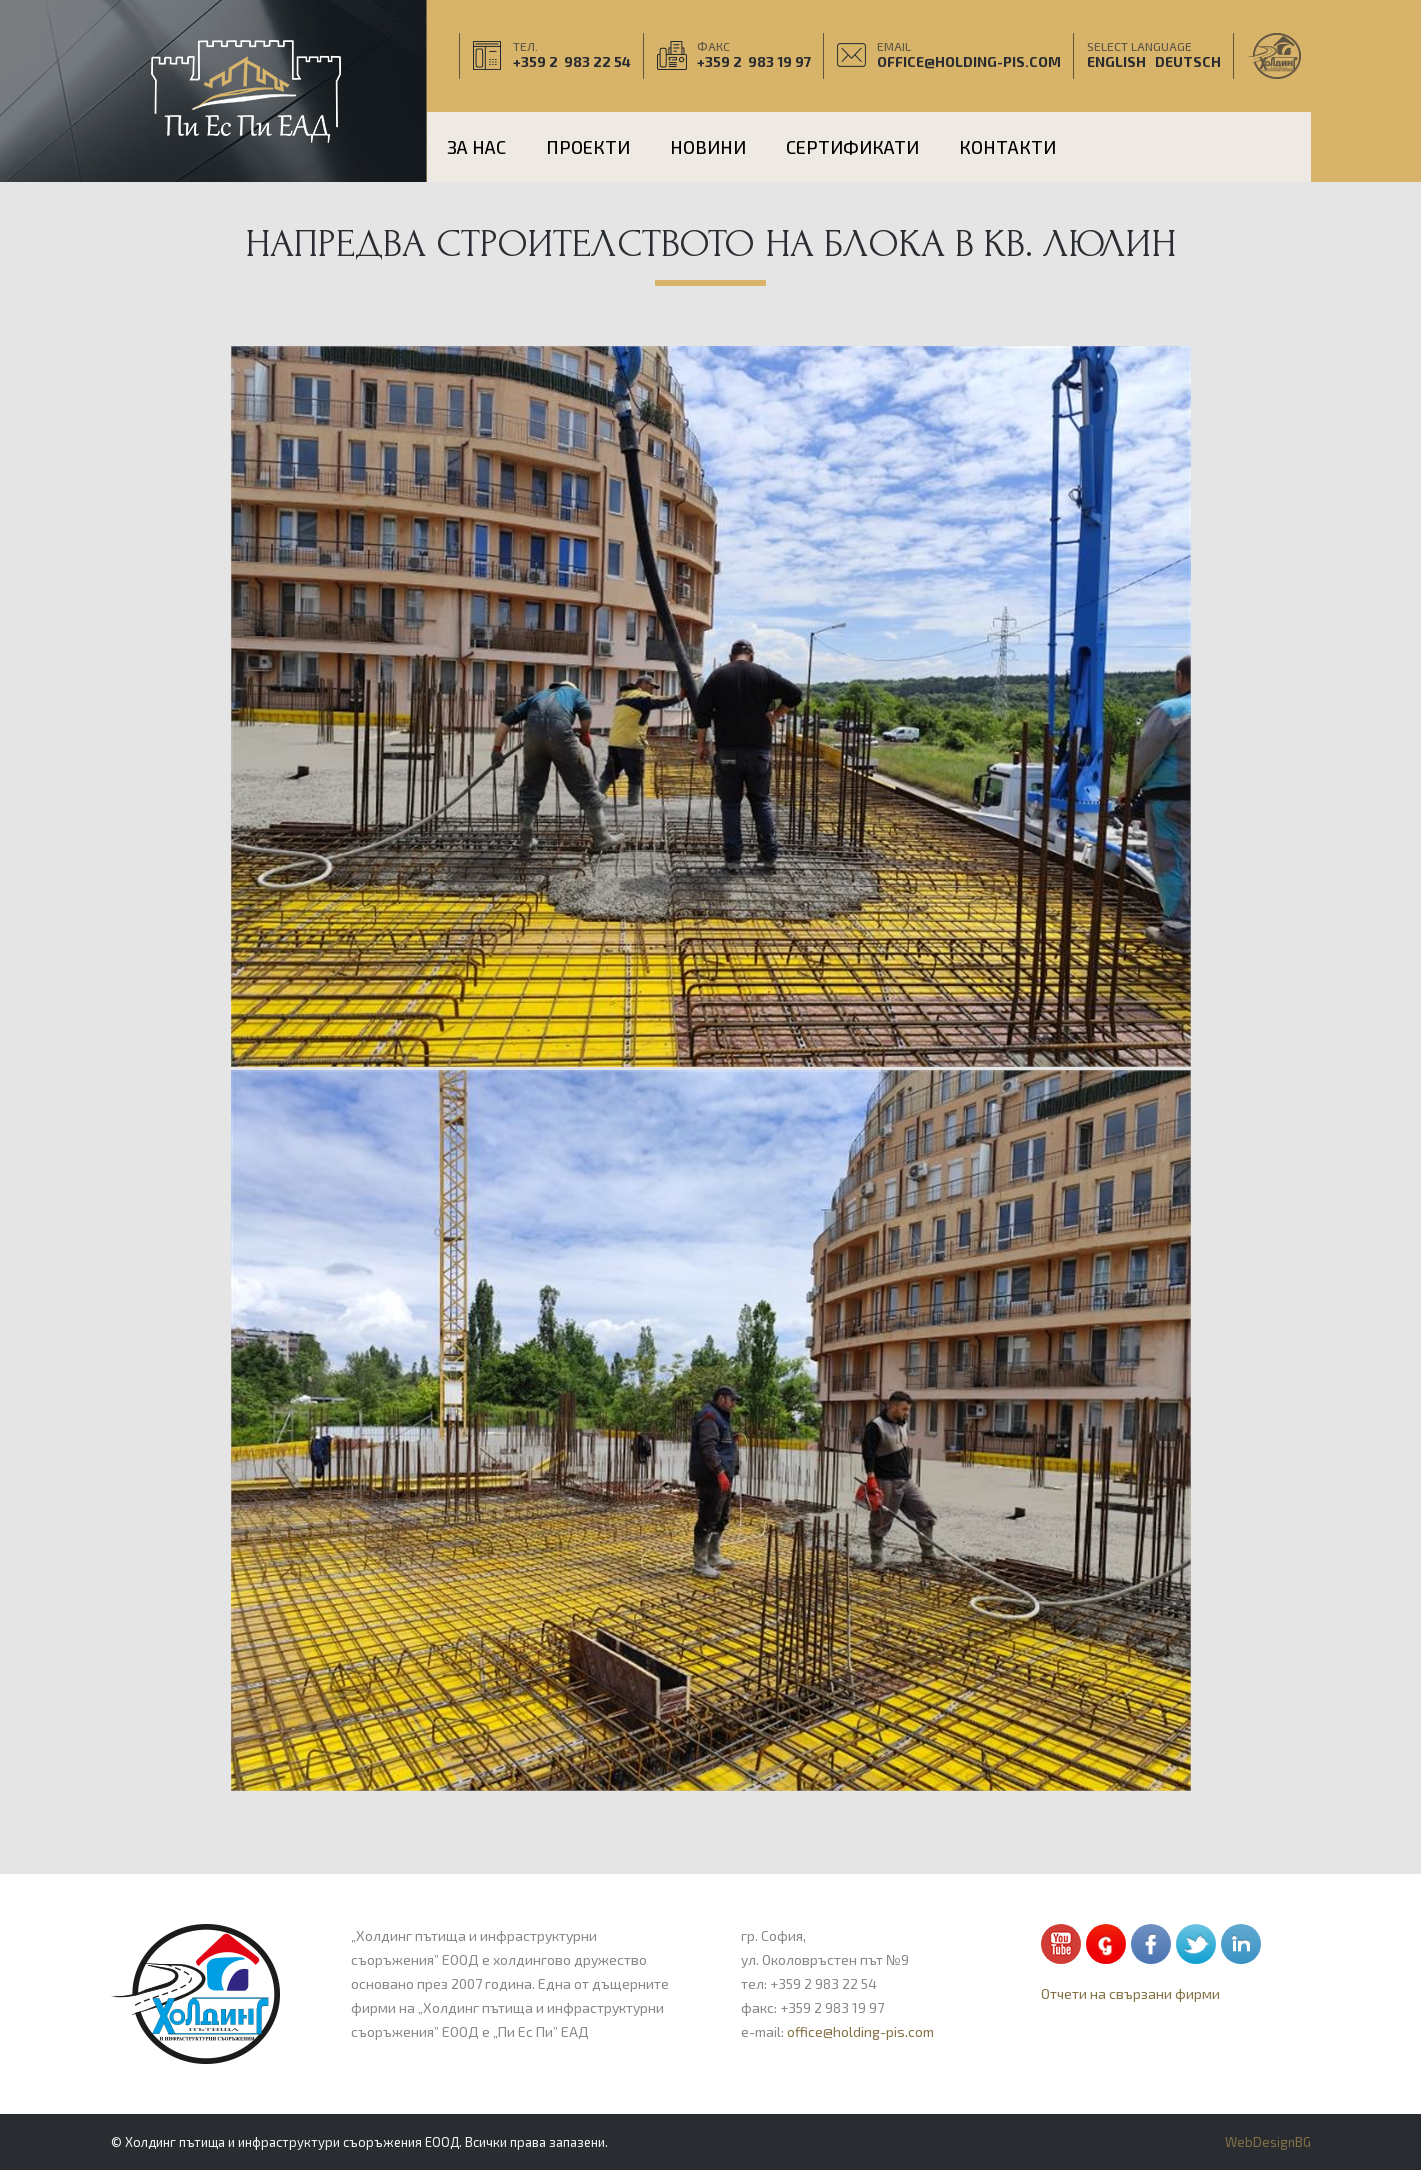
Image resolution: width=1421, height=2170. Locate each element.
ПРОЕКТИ (588, 147)
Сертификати (852, 147)
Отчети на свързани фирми (1130, 1993)
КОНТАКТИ (1007, 147)
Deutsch (1188, 66)
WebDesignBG (1268, 2142)
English (1116, 66)
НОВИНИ (708, 147)
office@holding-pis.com (969, 66)
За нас (476, 147)
